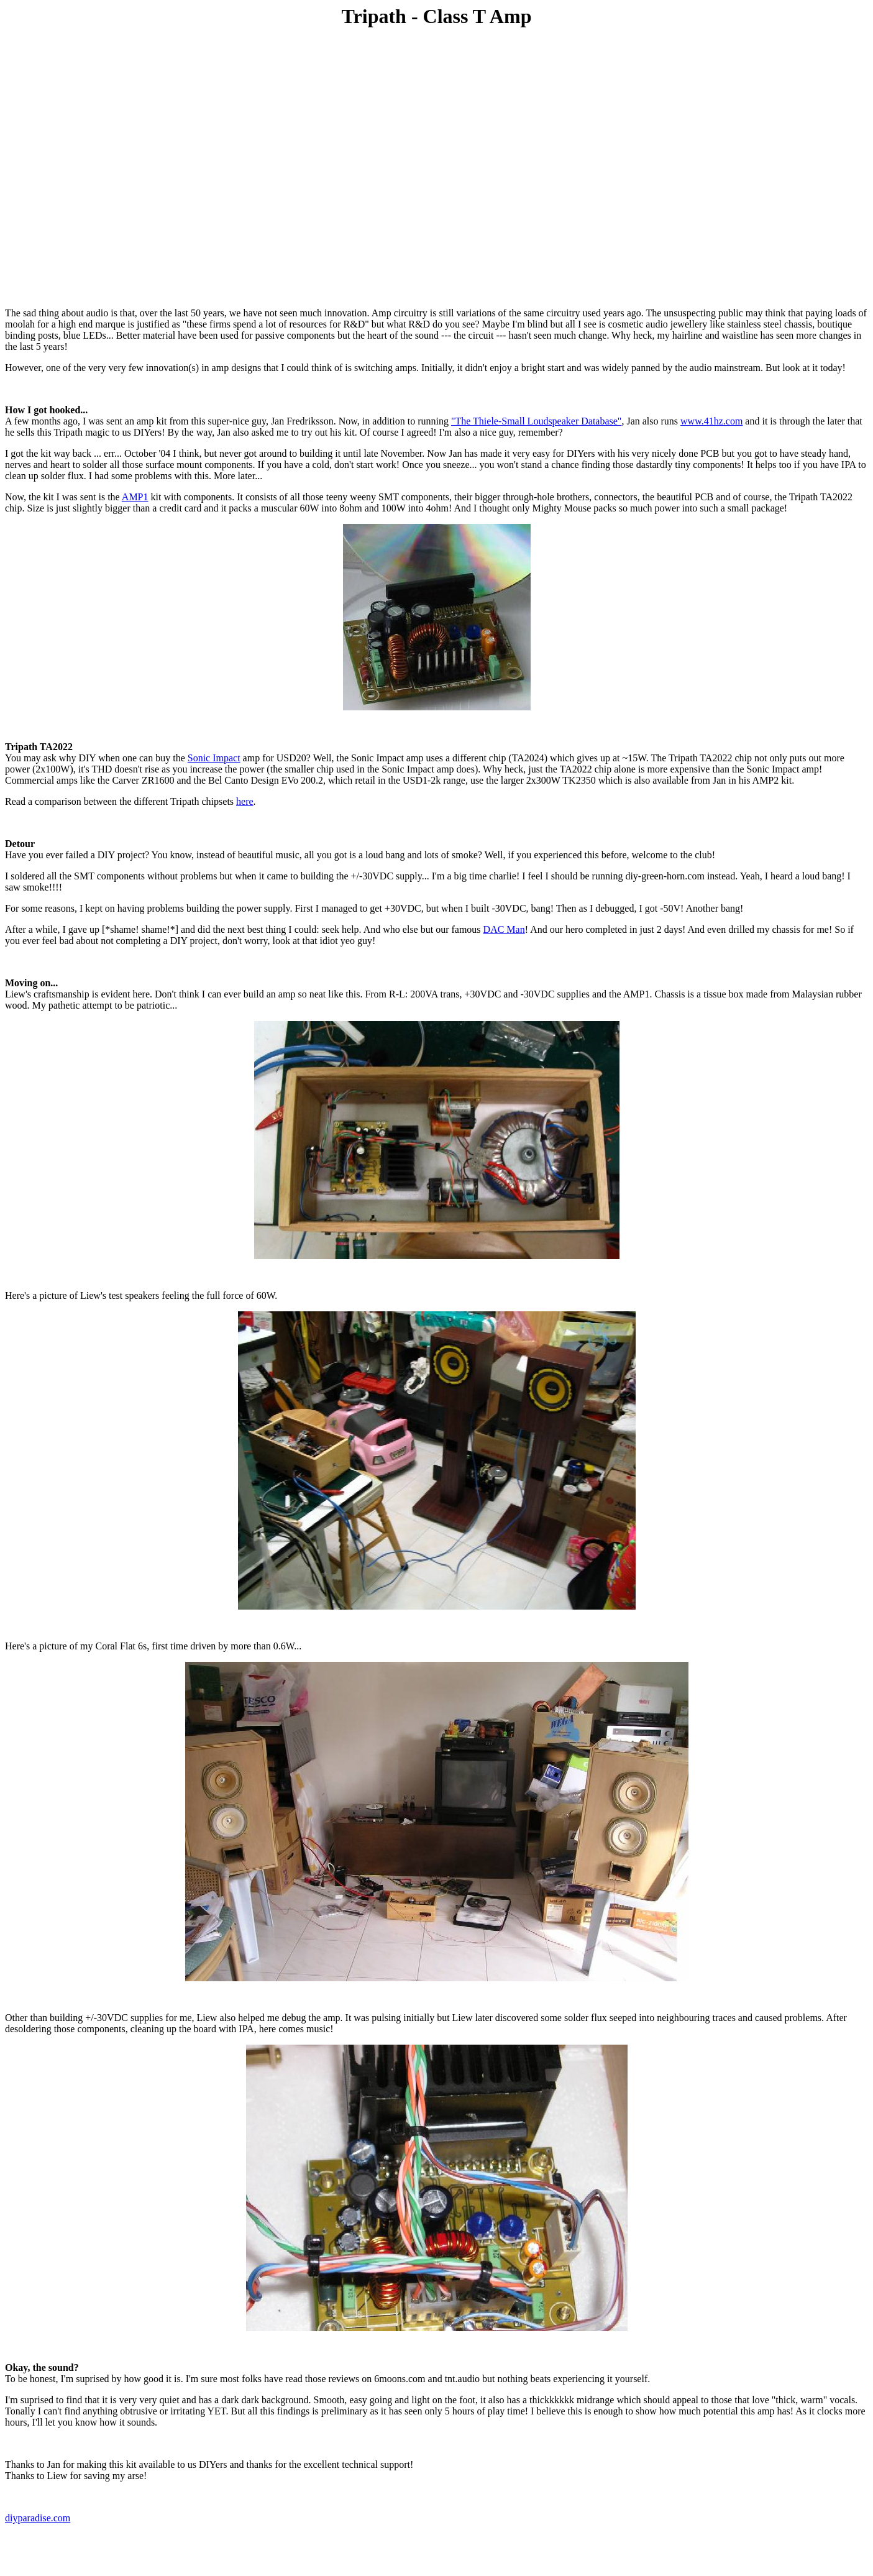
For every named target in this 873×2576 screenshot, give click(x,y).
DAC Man (504, 929)
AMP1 (135, 497)
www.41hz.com (711, 421)
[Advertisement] (437, 66)
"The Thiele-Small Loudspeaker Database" (536, 421)
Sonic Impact (214, 758)
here (245, 801)
